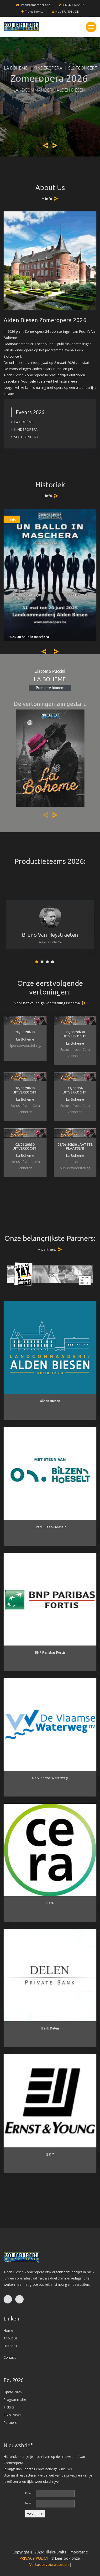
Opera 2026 (13, 2392)
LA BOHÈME (15, 67)
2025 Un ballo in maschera (28, 637)
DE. (77, 12)
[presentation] (45, 145)
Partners (10, 2422)
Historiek (10, 2345)
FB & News (12, 2415)
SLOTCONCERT (82, 67)
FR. (64, 12)
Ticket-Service (32, 12)
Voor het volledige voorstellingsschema (47, 1003)
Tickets (9, 2407)
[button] (36, 961)
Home (8, 2330)
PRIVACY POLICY (34, 2558)
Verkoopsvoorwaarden (49, 2564)
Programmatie (15, 2399)
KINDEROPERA (47, 67)
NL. (57, 12)
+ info (47, 198)
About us (10, 2338)
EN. (70, 12)
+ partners (47, 1249)
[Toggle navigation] (91, 27)
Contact (10, 2357)
